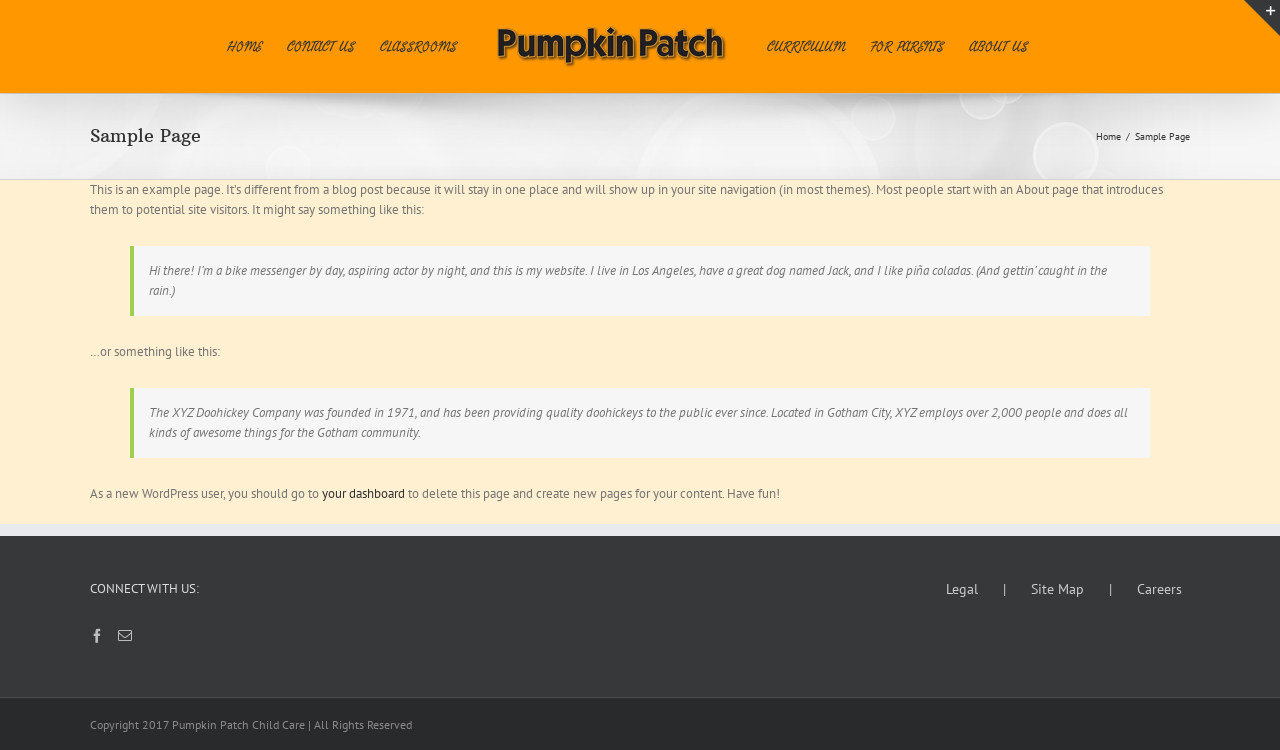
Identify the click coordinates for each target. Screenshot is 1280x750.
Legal (962, 589)
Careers (1159, 589)
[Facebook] (97, 636)
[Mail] (125, 636)
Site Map (1057, 589)
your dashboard (363, 493)
